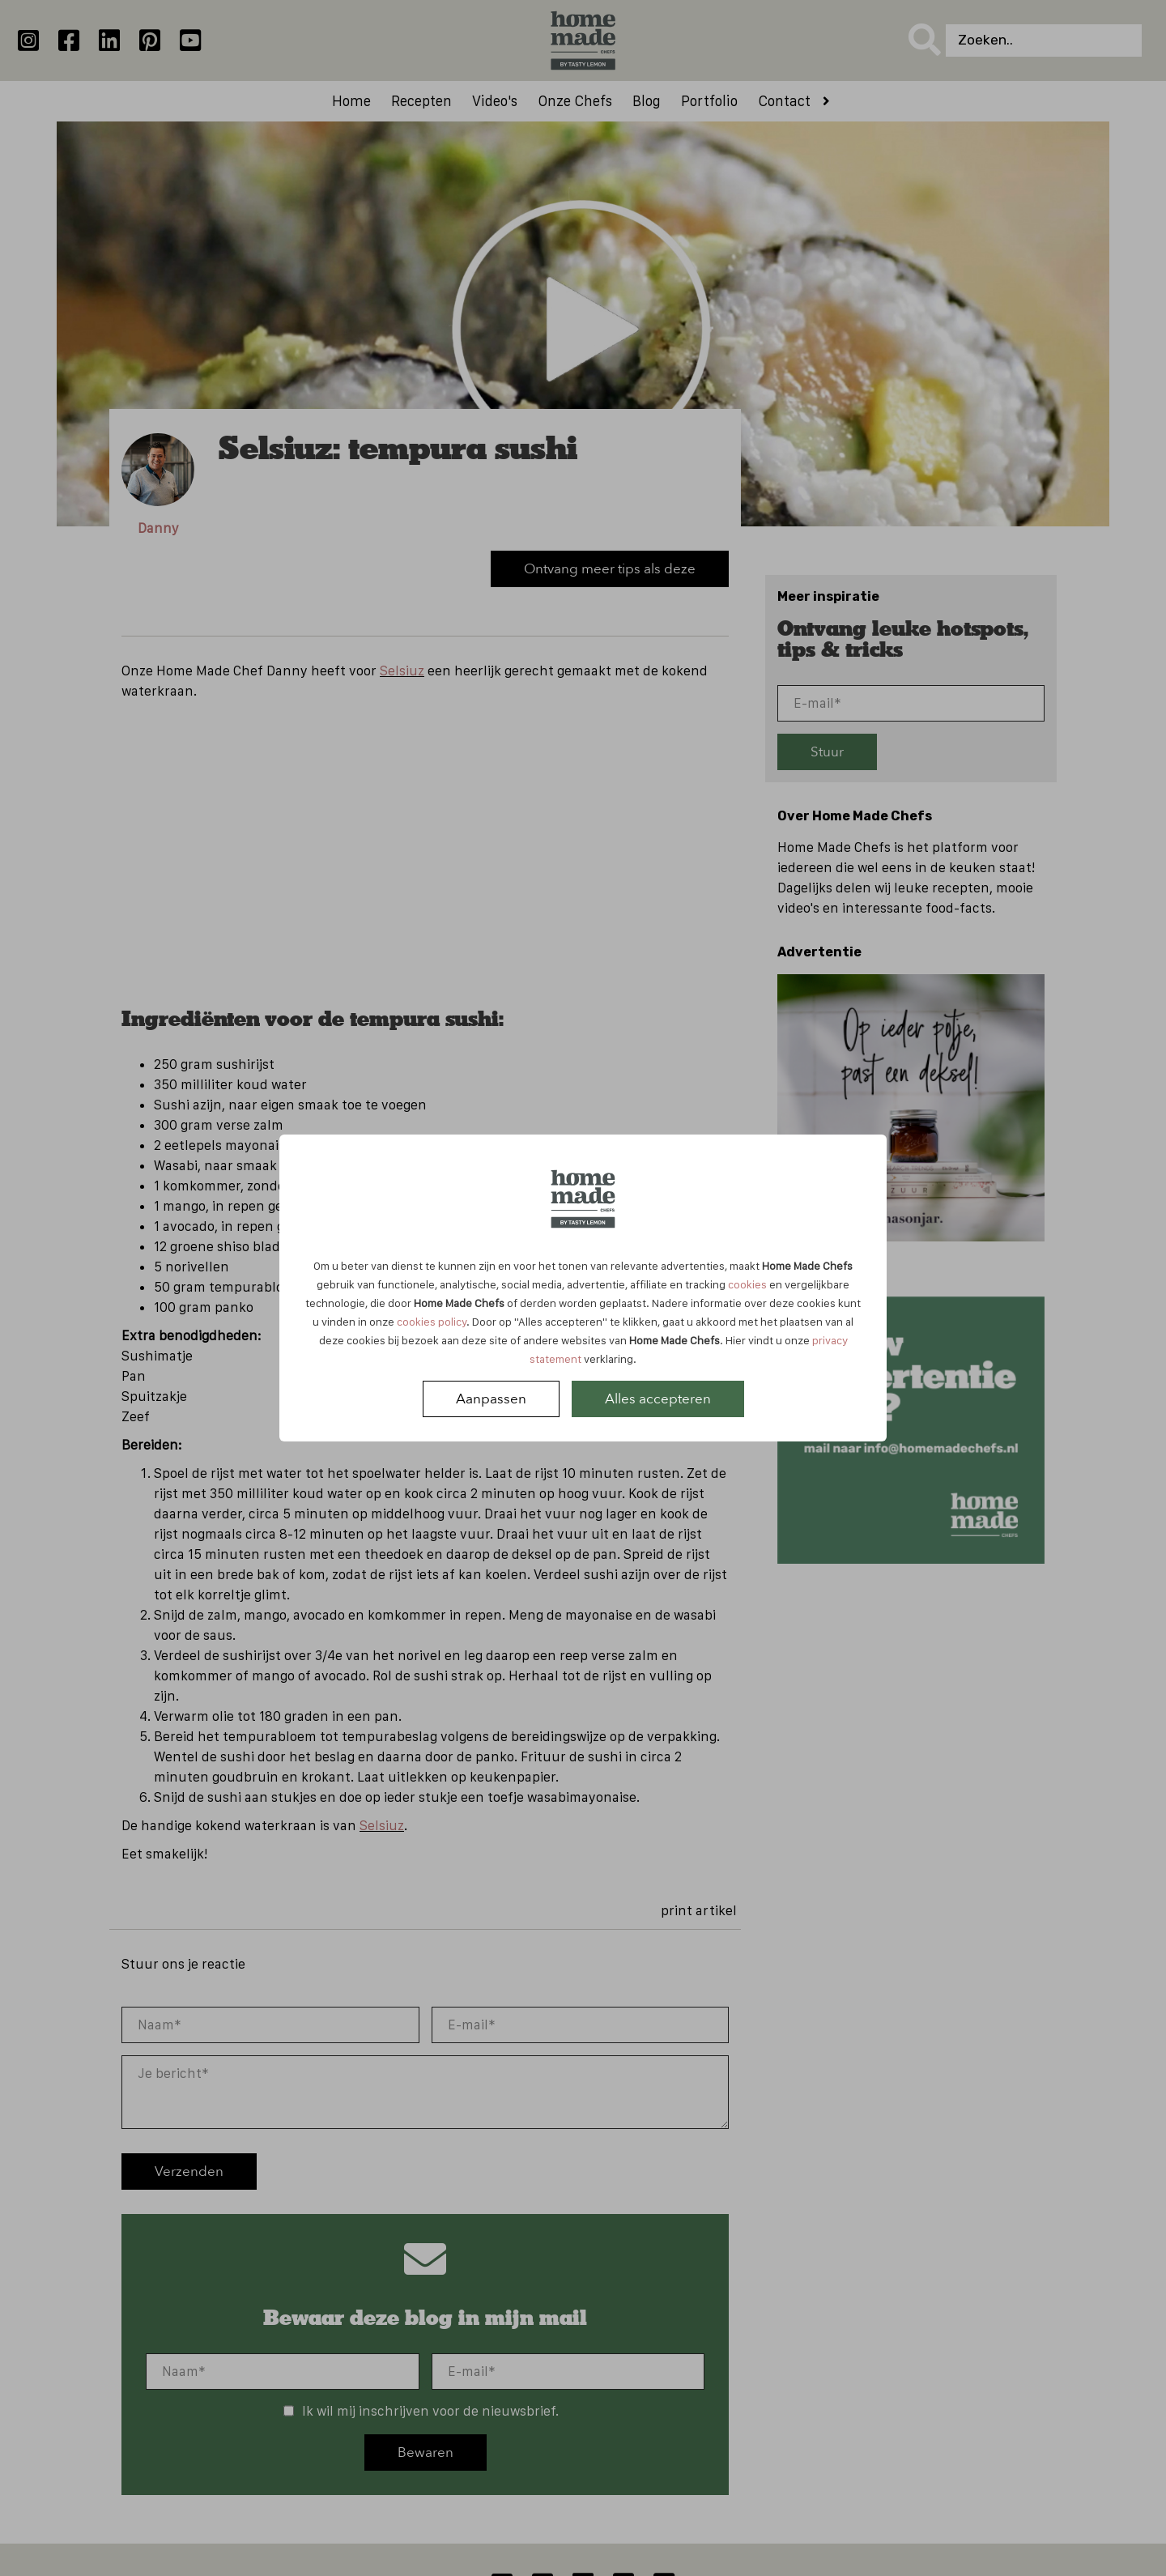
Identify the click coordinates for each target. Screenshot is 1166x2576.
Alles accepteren (658, 1399)
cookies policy (431, 1321)
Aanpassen (491, 1399)
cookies (747, 1284)
